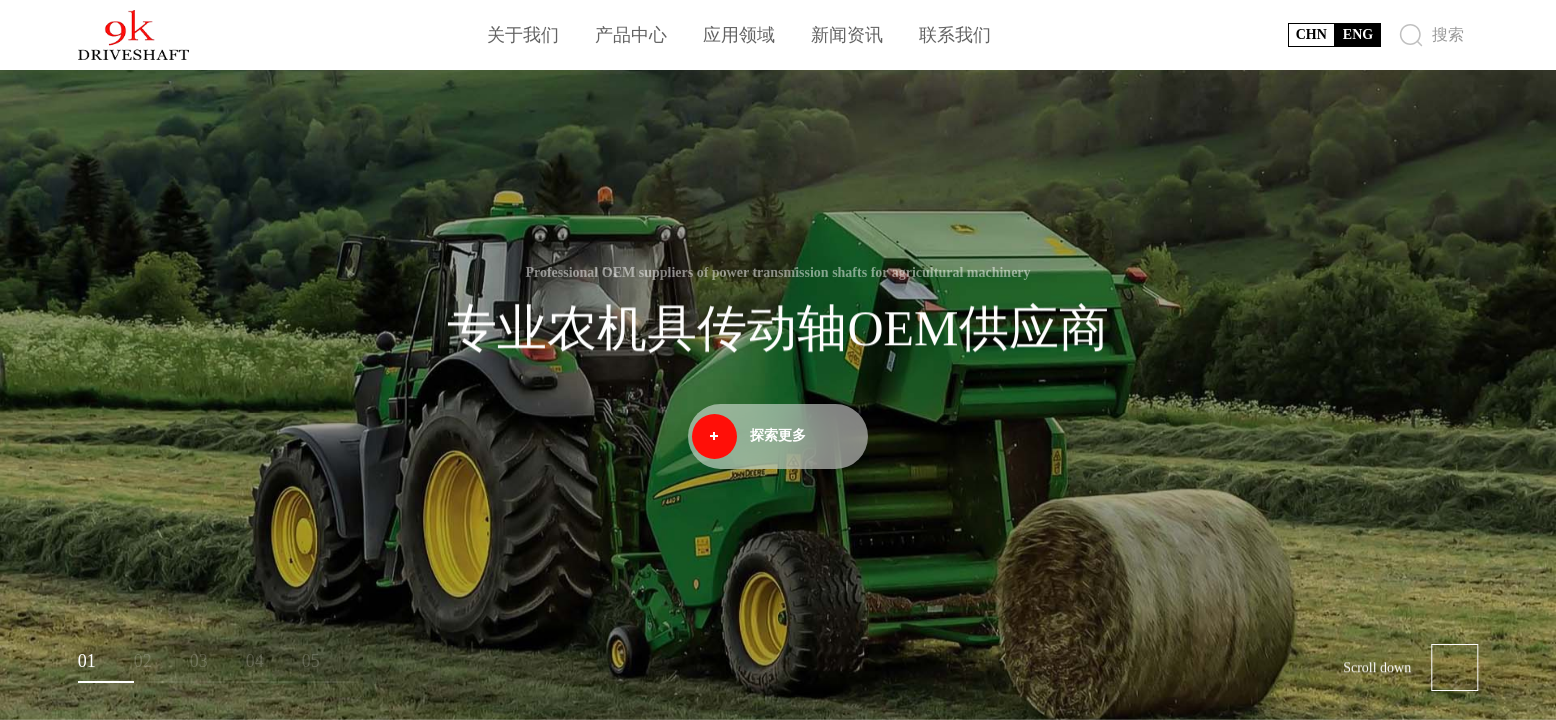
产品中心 (631, 35)
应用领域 (739, 35)
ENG (1358, 34)
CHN (1311, 34)
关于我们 (523, 35)
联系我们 (955, 35)
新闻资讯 (847, 35)
